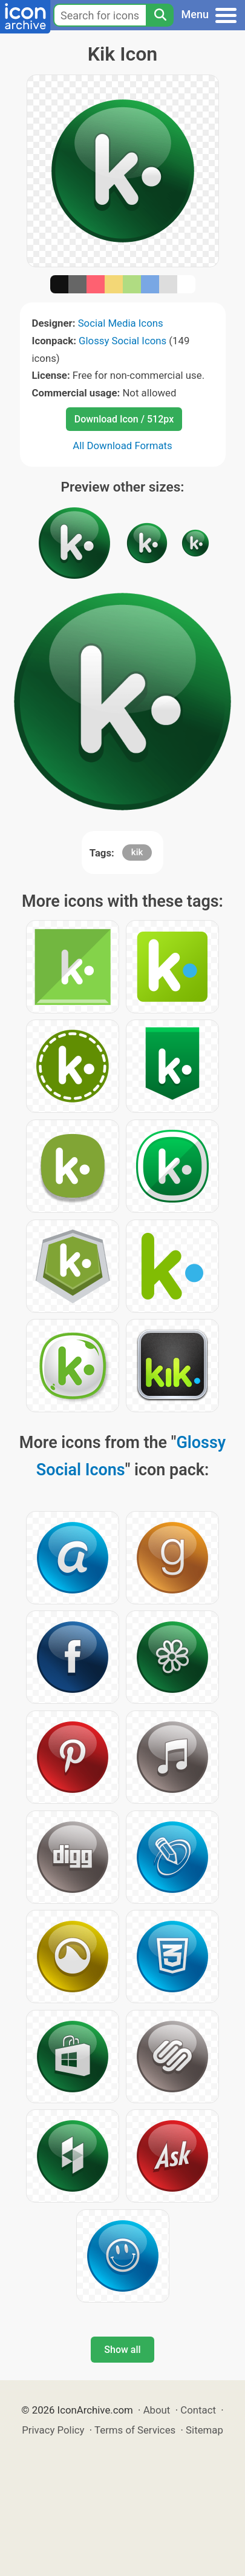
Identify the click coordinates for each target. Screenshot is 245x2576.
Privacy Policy (53, 2430)
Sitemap (204, 2430)
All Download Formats (122, 445)
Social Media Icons (120, 323)
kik (137, 852)
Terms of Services (134, 2430)
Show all (122, 2349)
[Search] (160, 15)
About (157, 2410)
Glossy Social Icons (122, 341)
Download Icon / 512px (124, 419)
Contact (198, 2410)
